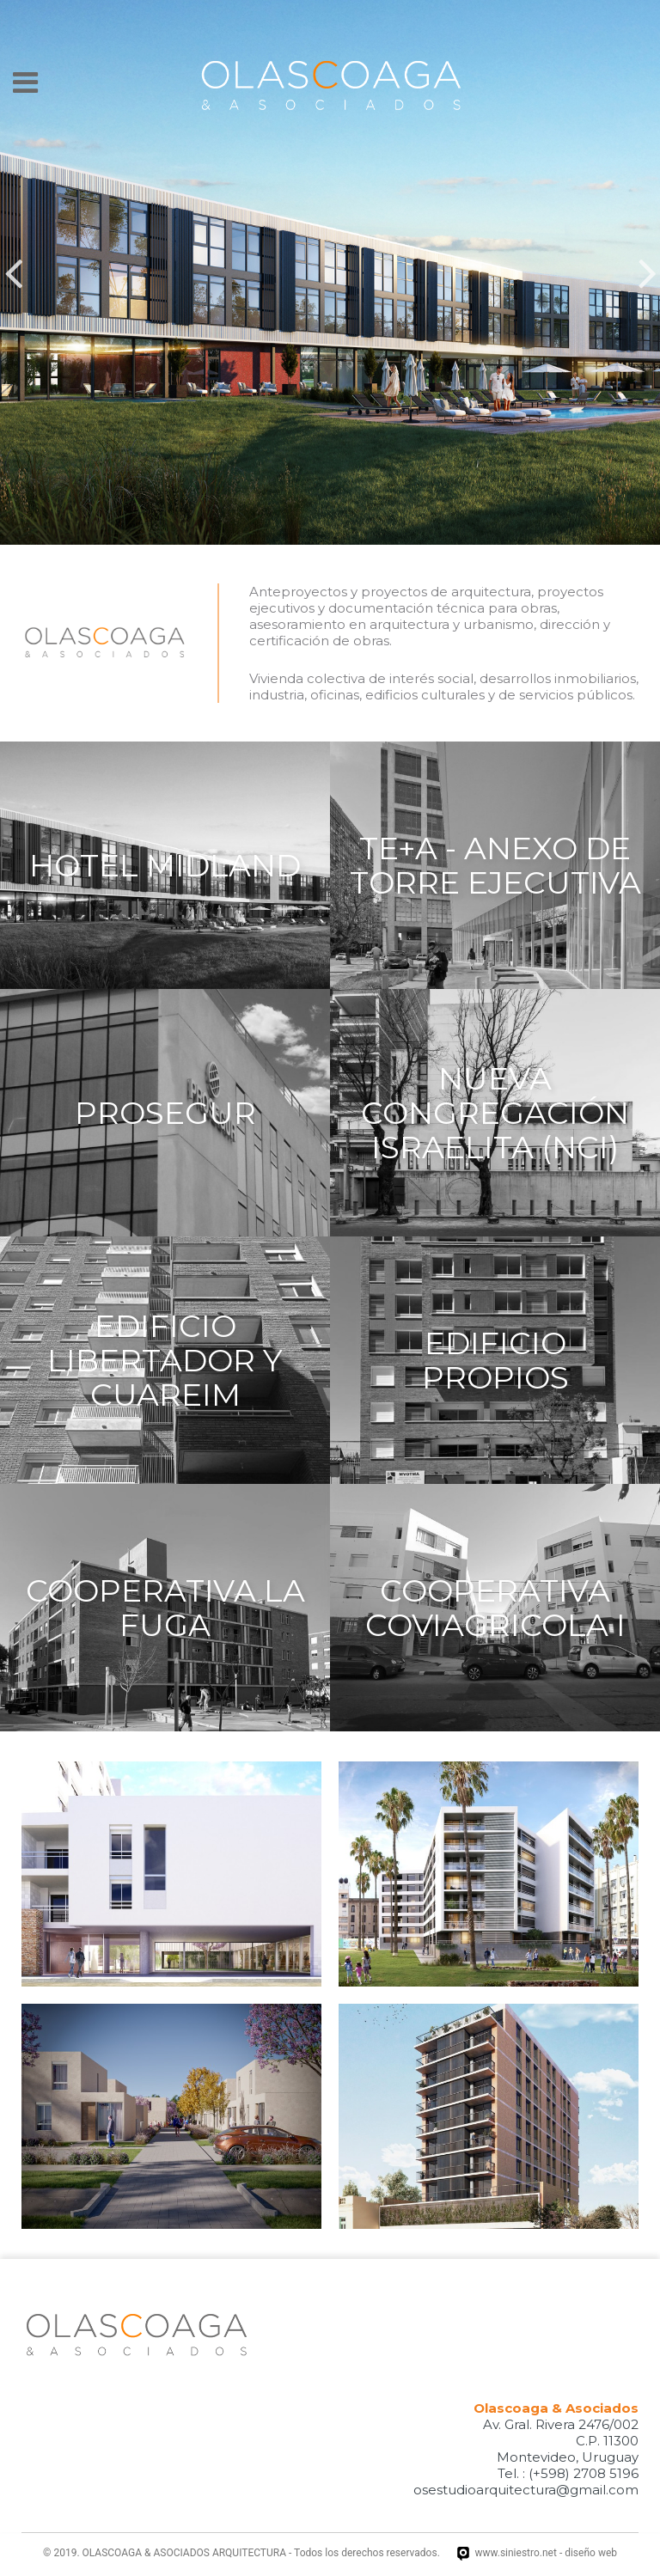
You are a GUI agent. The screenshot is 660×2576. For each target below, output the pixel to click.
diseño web (591, 2553)
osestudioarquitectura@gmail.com (526, 2489)
